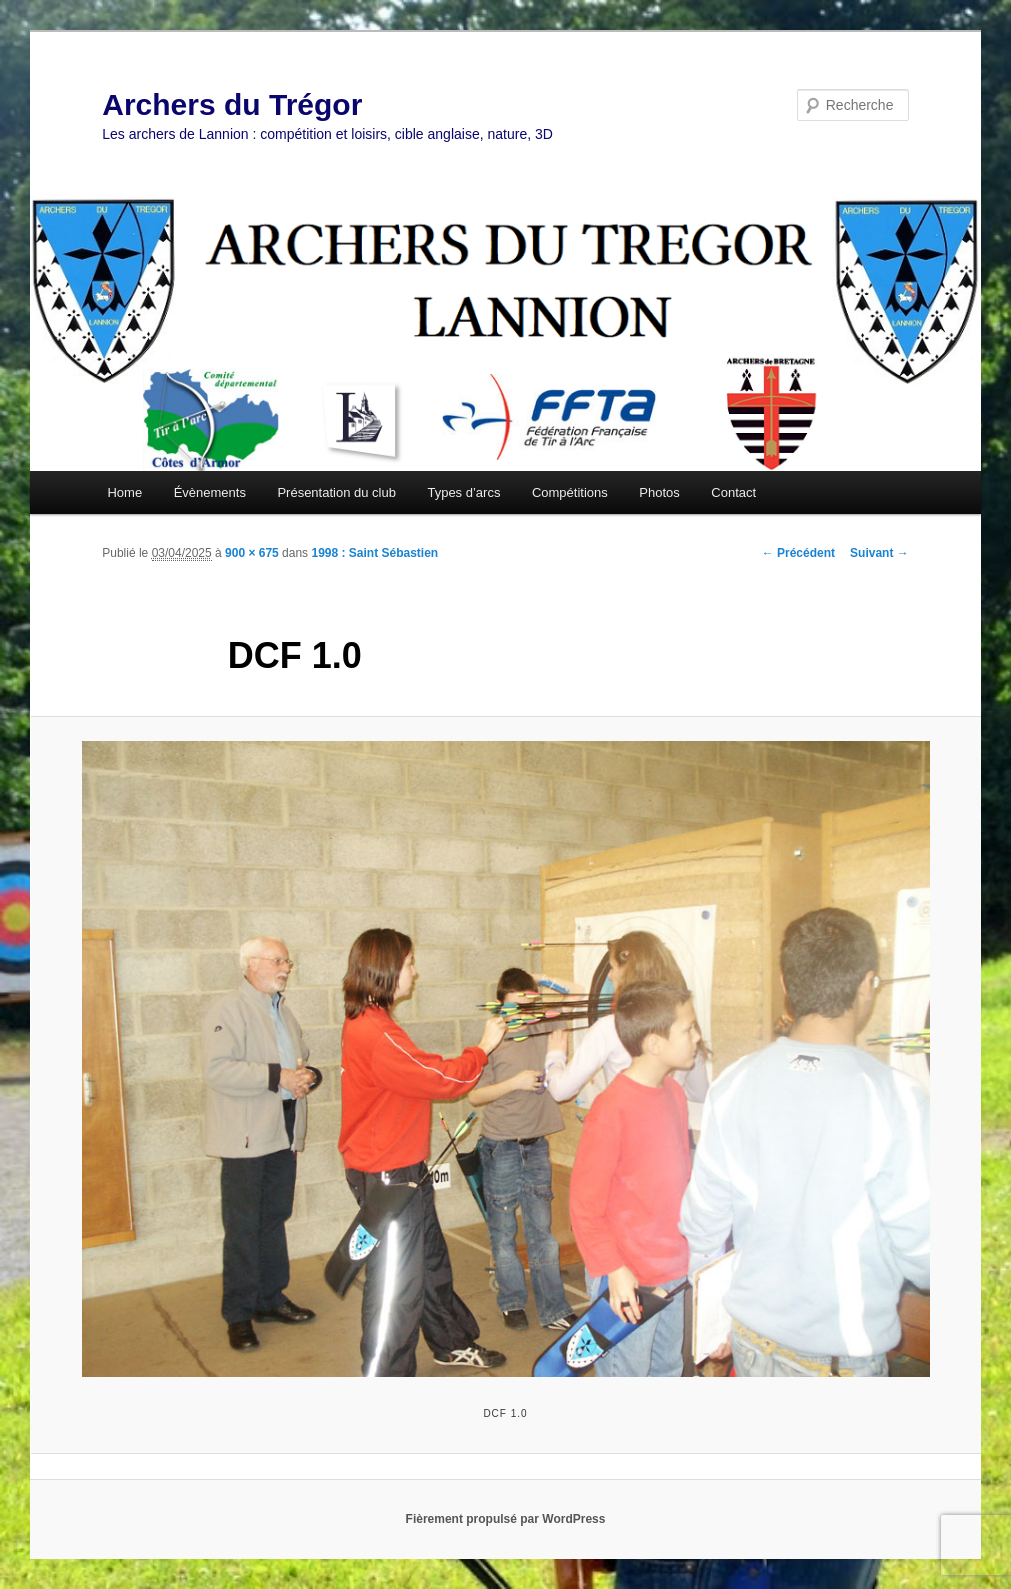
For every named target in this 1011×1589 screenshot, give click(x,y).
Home (124, 492)
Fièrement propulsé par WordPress (506, 1519)
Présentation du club (336, 492)
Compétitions (570, 492)
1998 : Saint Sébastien (374, 553)
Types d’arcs (463, 492)
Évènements (210, 492)
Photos (659, 492)
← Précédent (798, 553)
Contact (733, 492)
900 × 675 (252, 553)
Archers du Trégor (232, 104)
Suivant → (879, 553)
